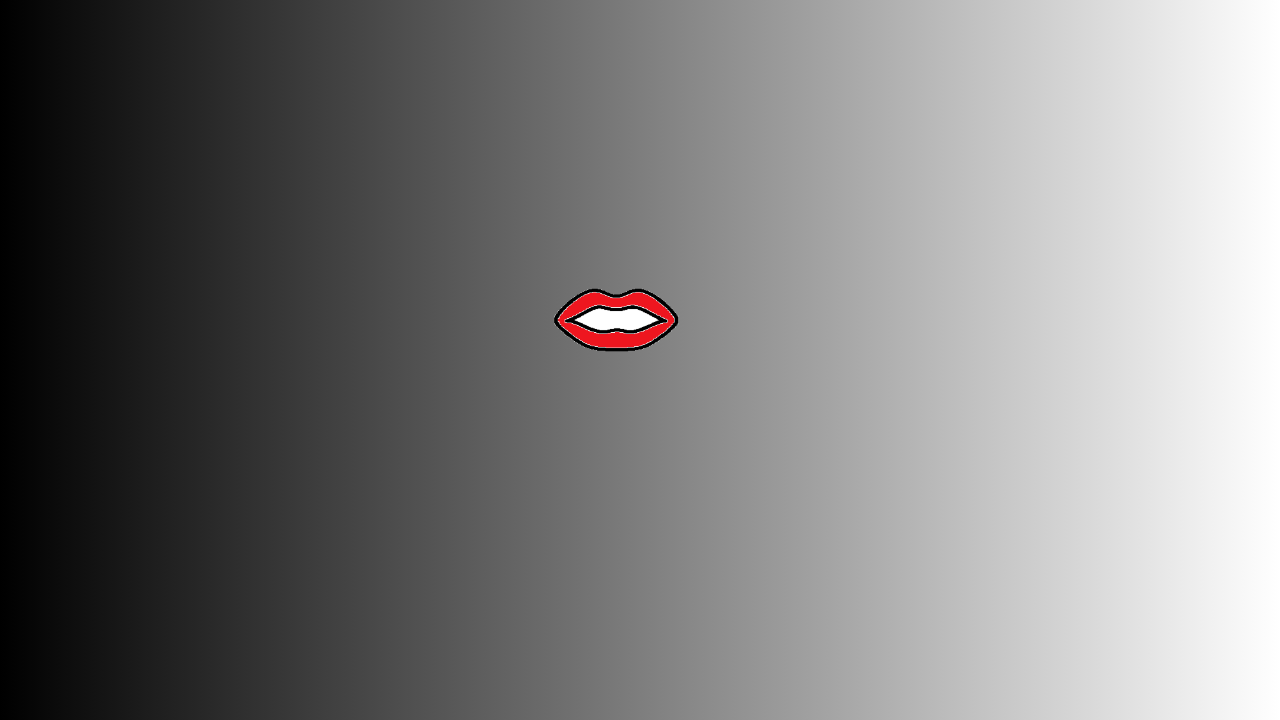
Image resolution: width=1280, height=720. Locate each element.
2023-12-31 (146, 392)
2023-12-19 (146, 433)
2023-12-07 (146, 474)
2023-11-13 (146, 514)
